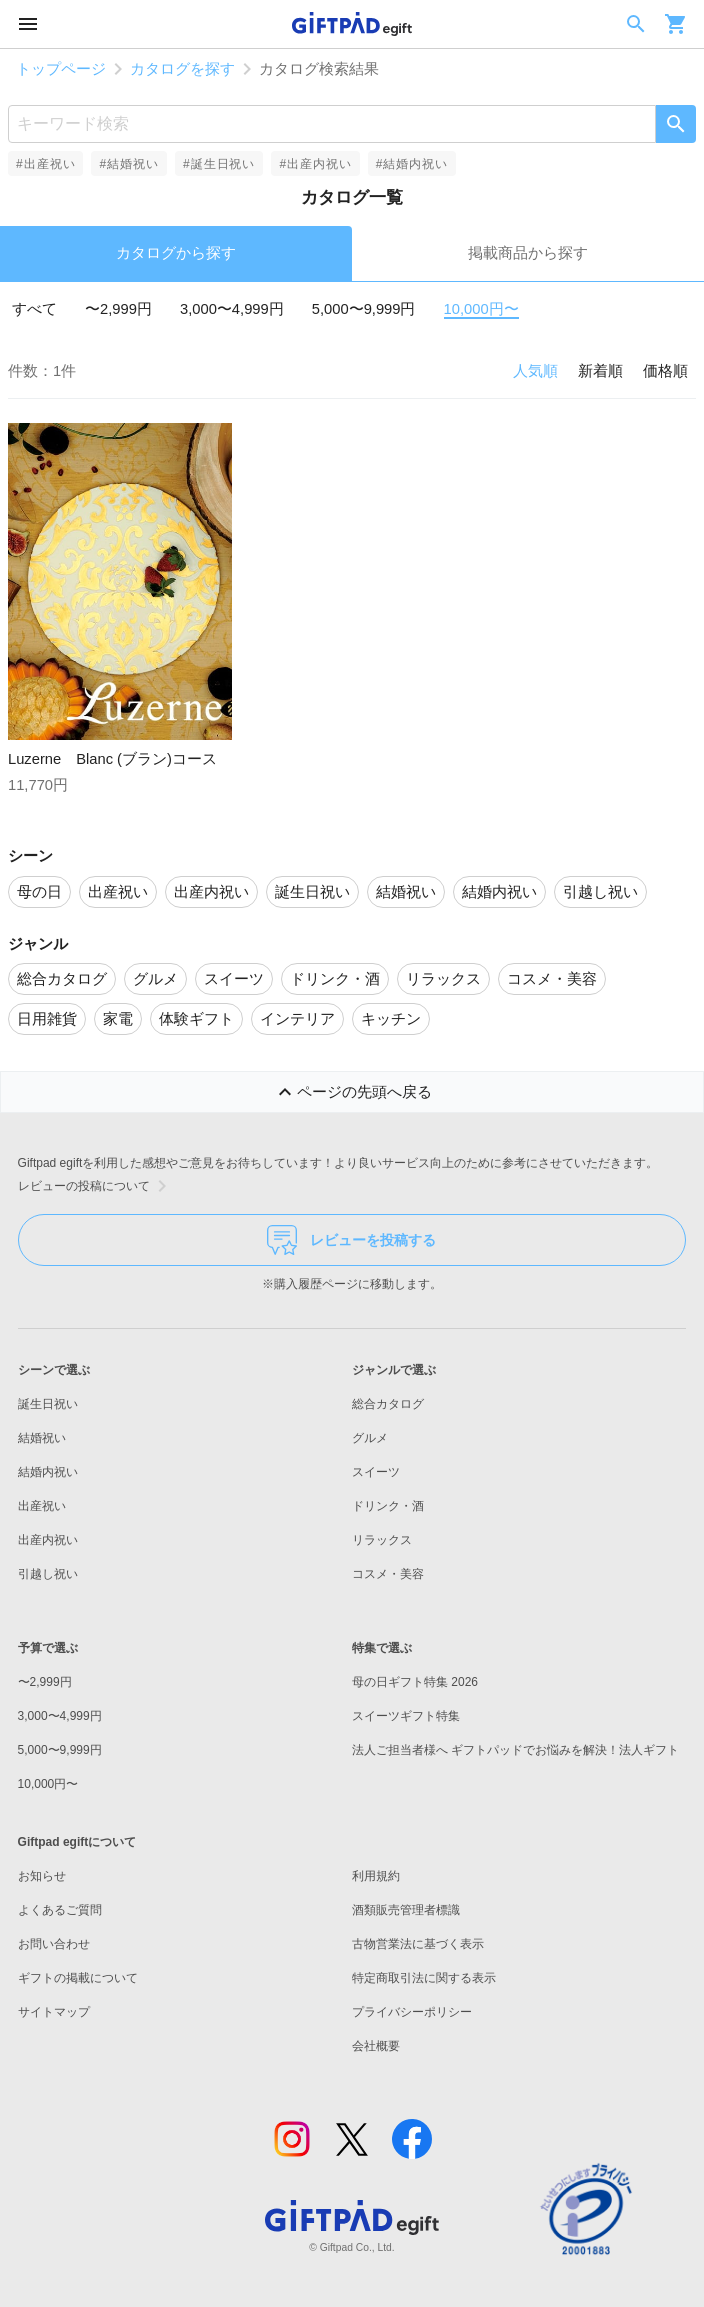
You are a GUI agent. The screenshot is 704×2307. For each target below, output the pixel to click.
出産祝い (42, 1506)
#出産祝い (45, 164)
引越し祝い (48, 1574)
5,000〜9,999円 (364, 309)
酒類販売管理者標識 (406, 1910)
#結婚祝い (128, 164)
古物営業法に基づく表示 (418, 1944)
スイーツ (376, 1472)
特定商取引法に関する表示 (424, 1978)
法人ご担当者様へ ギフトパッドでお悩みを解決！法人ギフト (515, 1750)
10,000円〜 (481, 309)
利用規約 (376, 1876)
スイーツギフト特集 (406, 1716)
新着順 (600, 371)
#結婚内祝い (412, 164)
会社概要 (376, 2046)
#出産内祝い (315, 164)
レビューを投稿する (351, 1240)
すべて (34, 309)
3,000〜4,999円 (232, 309)
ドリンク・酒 (388, 1506)
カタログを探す (182, 69)
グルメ (370, 1438)
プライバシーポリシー (412, 2012)
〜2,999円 (118, 309)
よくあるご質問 (60, 1910)
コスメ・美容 (388, 1574)
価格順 (665, 371)
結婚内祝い (48, 1472)
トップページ (61, 69)
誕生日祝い (48, 1404)
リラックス (382, 1540)
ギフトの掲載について (78, 1978)
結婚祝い (42, 1438)
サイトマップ (54, 2012)
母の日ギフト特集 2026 (415, 1682)
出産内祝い (48, 1540)
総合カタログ (388, 1404)
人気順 (535, 371)
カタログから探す (176, 253)
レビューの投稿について (96, 1186)
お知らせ (42, 1876)
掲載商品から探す (528, 253)
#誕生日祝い (219, 164)
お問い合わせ (54, 1944)
